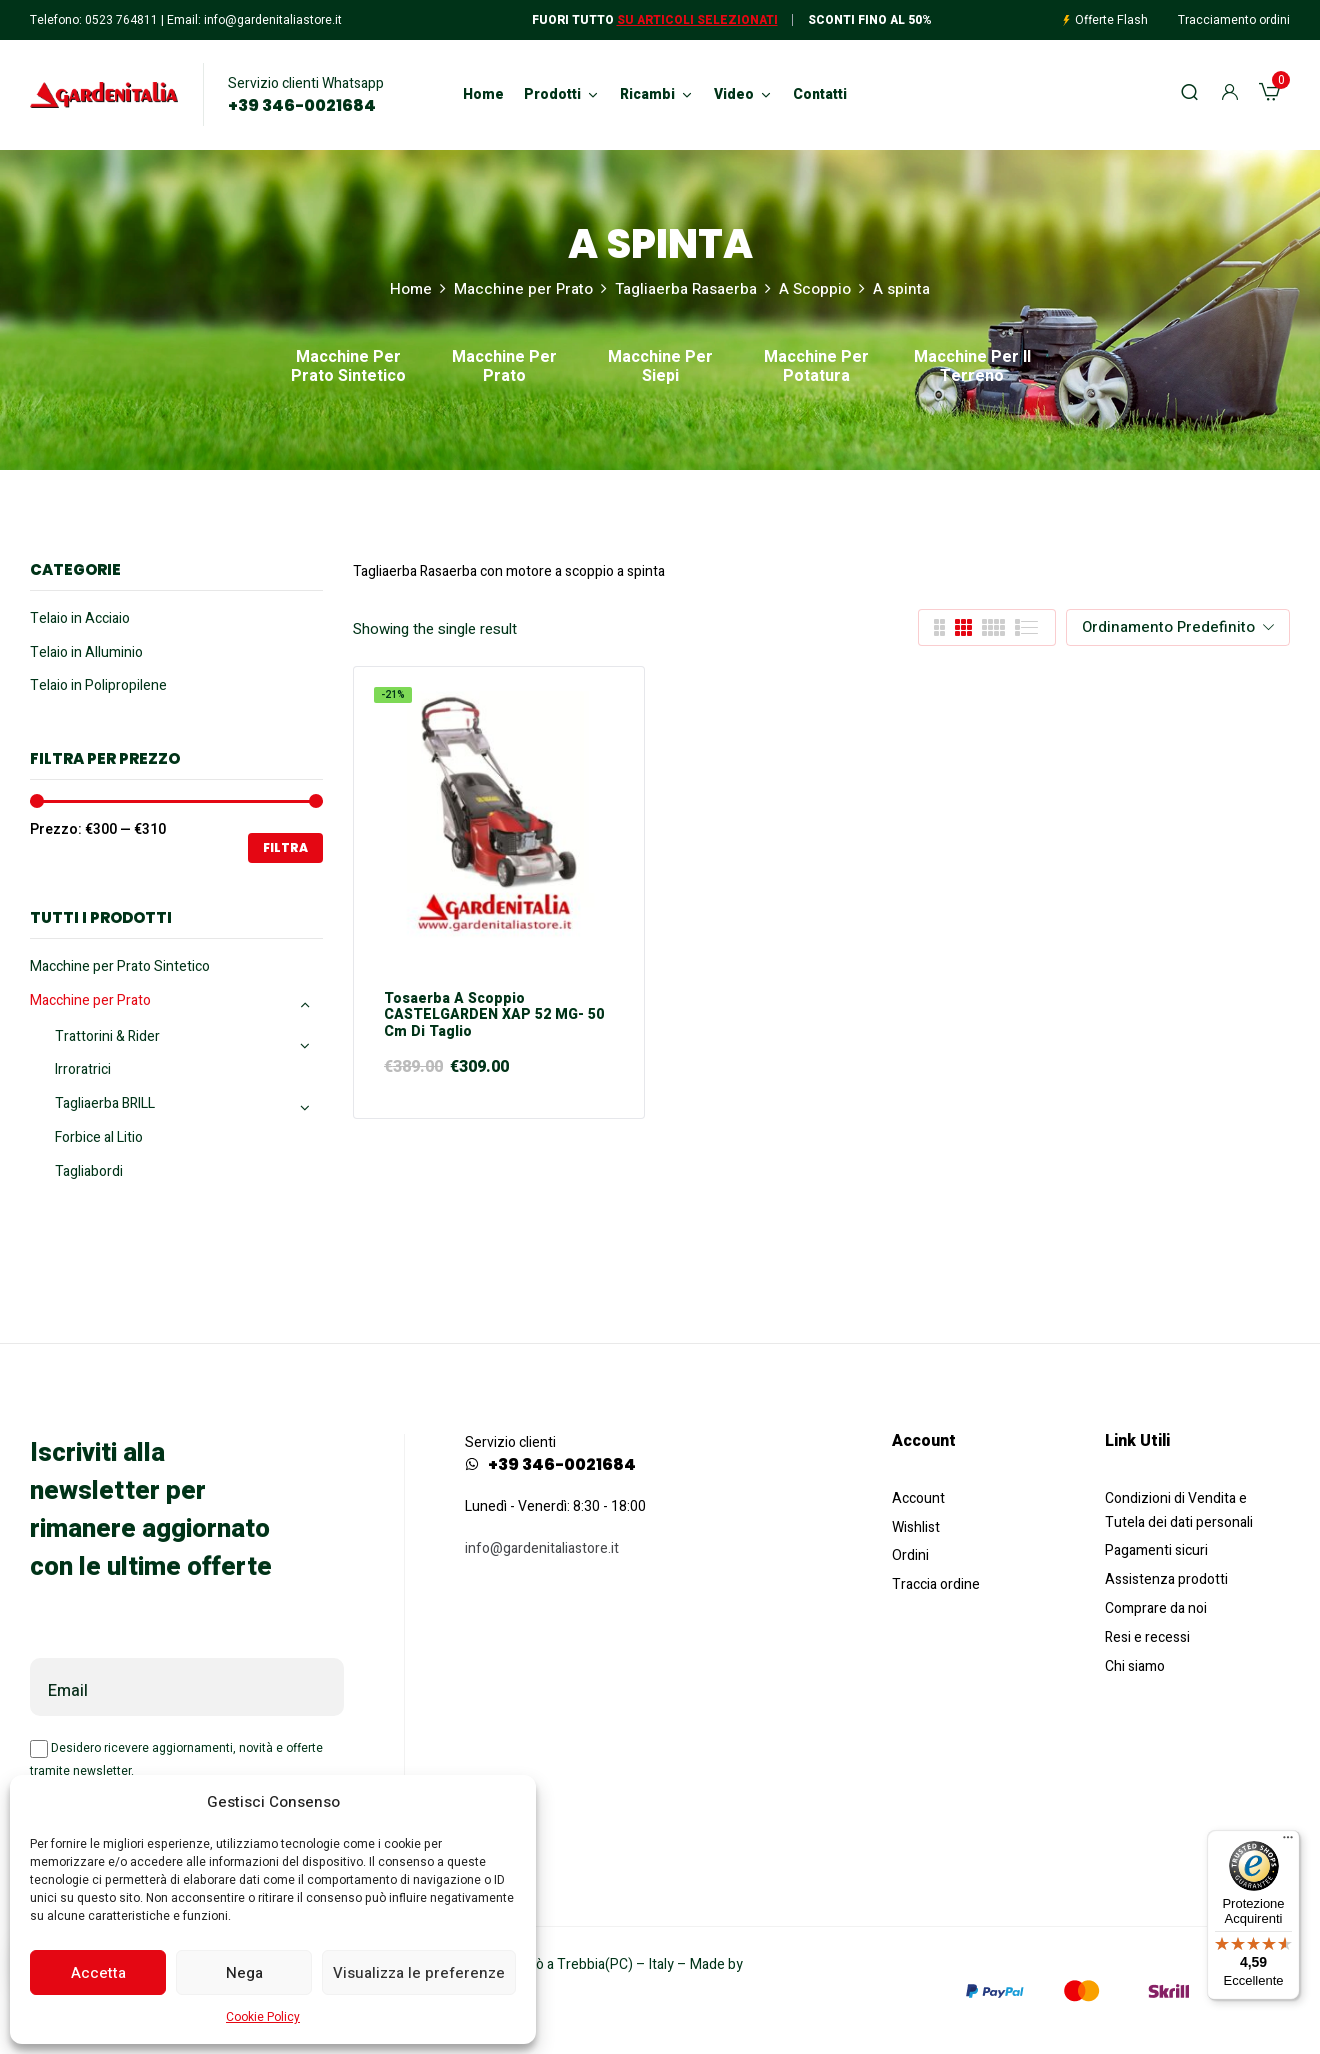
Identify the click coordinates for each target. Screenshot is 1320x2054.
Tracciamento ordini (1234, 20)
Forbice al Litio (99, 1137)
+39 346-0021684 (302, 106)
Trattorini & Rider (107, 1036)
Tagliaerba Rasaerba (686, 289)
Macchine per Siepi (660, 368)
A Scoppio (815, 289)
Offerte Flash (1111, 20)
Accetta (98, 1973)
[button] (1269, 95)
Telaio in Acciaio (80, 618)
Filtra (285, 847)
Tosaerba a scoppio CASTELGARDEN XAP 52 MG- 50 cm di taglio (494, 1016)
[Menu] (1288, 1842)
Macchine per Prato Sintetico (348, 368)
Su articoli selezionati (697, 20)
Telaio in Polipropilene (98, 685)
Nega (244, 1973)
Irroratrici (83, 1069)
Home (411, 289)
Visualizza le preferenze (419, 1973)
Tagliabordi (89, 1171)
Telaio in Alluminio (86, 652)
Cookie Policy (263, 2017)
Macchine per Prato (523, 289)
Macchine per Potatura (816, 368)
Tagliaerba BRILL (105, 1103)
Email (68, 1691)
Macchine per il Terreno (972, 368)
